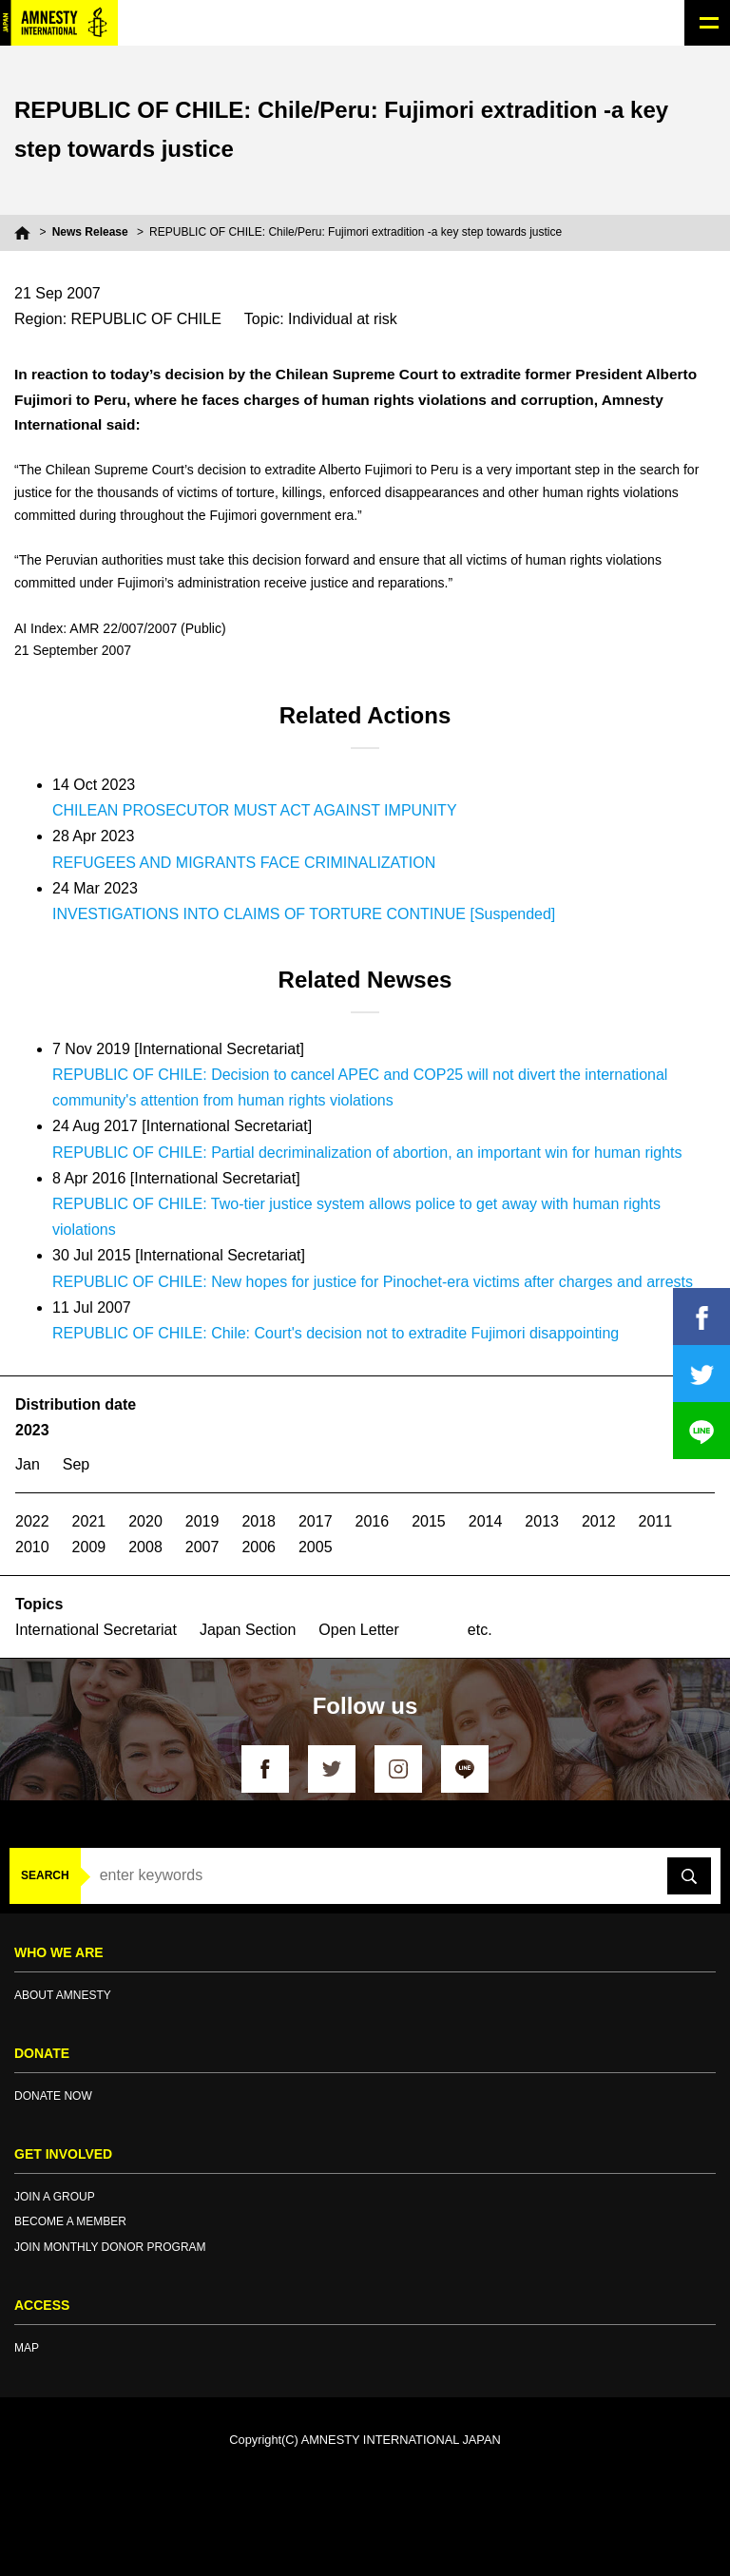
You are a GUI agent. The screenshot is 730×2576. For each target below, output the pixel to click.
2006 (258, 1547)
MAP (26, 2348)
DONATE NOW (53, 2096)
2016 (372, 1521)
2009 (89, 1547)
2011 (656, 1521)
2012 (599, 1521)
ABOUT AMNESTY (62, 1995)
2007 (202, 1547)
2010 (32, 1547)
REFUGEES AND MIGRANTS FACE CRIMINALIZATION (243, 863)
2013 (542, 1521)
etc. (480, 1630)
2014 (486, 1521)
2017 (315, 1521)
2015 (429, 1521)
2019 (202, 1521)
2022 (32, 1521)
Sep (76, 1464)
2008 (145, 1547)
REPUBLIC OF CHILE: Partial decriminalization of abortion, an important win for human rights (367, 1152)
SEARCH (45, 1875)
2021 (89, 1521)
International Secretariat (96, 1630)
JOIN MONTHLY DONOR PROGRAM (110, 2247)
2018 (258, 1521)
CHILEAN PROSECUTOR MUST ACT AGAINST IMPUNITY (254, 810)
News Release (90, 232)
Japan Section (248, 1630)
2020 (145, 1521)
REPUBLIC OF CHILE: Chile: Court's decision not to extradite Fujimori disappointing (335, 1333)
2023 (32, 1430)
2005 (315, 1547)
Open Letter (358, 1630)
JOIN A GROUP (54, 2196)
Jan (27, 1464)
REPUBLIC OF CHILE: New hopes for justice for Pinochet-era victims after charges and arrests (372, 1282)
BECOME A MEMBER (70, 2221)
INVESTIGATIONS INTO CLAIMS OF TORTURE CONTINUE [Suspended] (303, 914)
